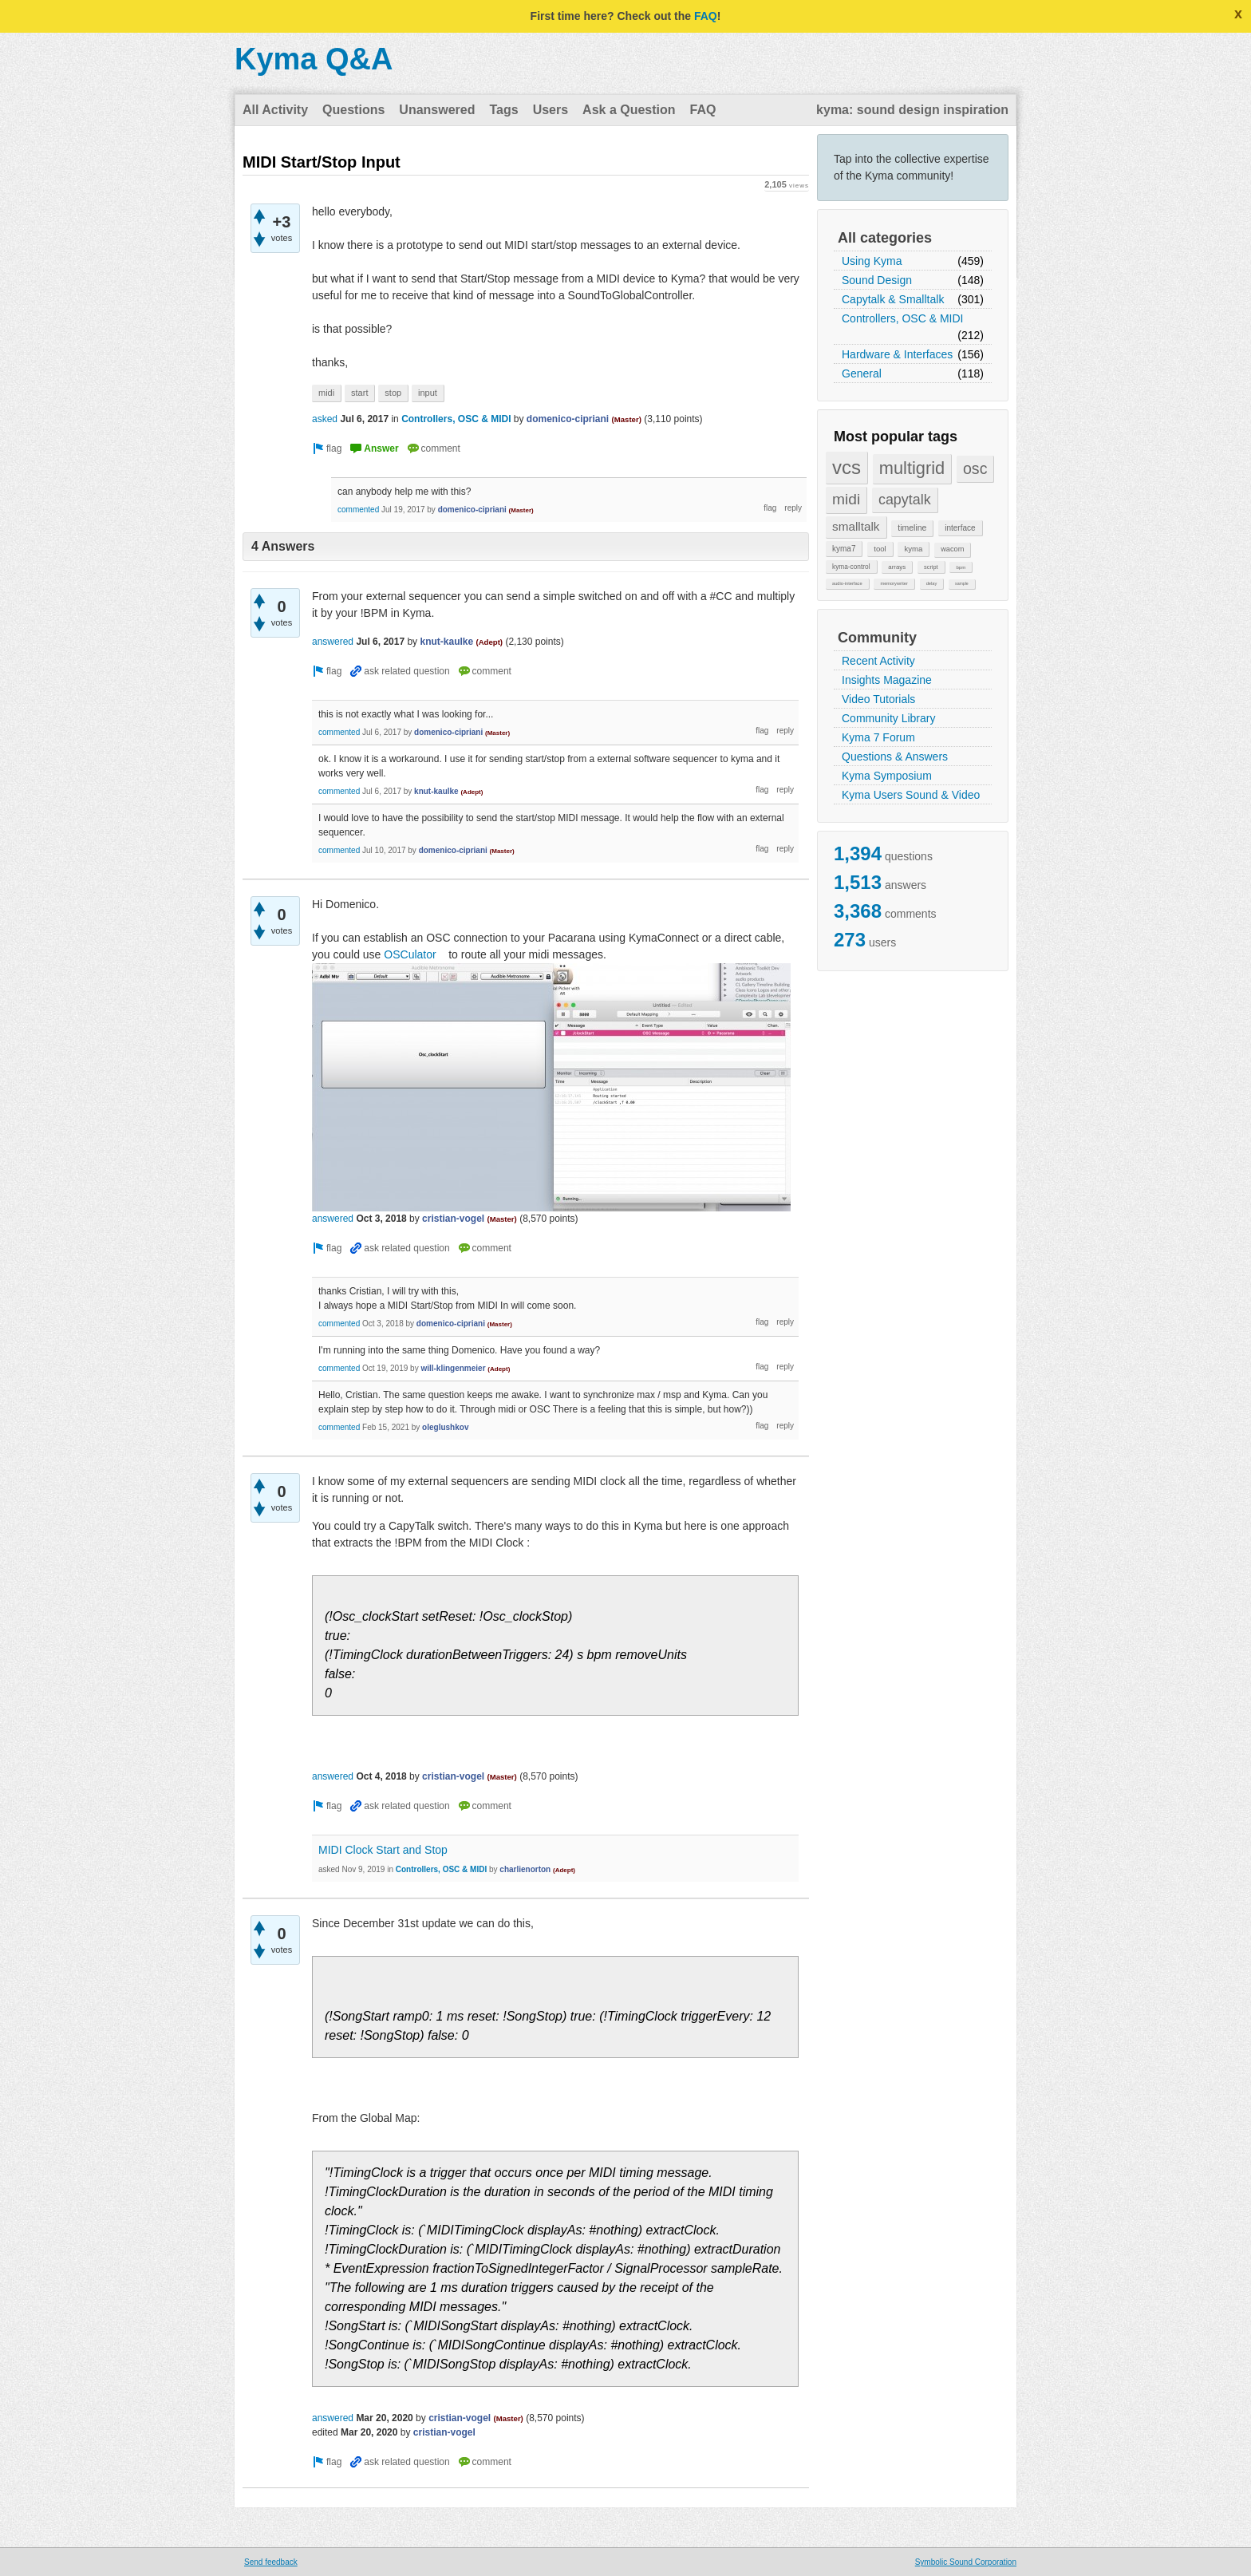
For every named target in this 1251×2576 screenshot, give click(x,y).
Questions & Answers (895, 756)
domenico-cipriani (568, 419)
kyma (913, 548)
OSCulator (413, 954)
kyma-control (851, 567)
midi (846, 499)
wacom (952, 549)
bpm (960, 567)
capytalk (904, 500)
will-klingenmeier (452, 1368)
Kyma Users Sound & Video (911, 794)
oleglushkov (445, 1427)
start (359, 392)
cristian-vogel (453, 1218)
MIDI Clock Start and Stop (383, 1849)
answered (332, 641)
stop (393, 392)
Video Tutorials (878, 699)
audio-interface (847, 583)
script (931, 567)
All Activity (275, 110)
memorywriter (893, 583)
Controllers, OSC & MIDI (902, 318)
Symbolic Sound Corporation (965, 2562)
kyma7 (843, 548)
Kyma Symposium (887, 775)
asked (324, 419)
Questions (353, 110)
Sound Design (877, 280)
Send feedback (271, 2562)
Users (550, 110)
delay (931, 583)
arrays (897, 567)
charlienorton (525, 1869)
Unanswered (437, 110)
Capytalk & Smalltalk (893, 299)
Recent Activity (878, 660)
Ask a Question (628, 110)
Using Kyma (872, 261)
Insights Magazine (887, 680)
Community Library (888, 718)
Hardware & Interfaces (897, 354)
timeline (912, 527)
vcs (846, 467)
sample (962, 583)
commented (358, 509)
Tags (503, 110)
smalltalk (856, 526)
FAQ (705, 16)
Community (877, 638)
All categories (885, 238)
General (862, 373)
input (427, 392)
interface (960, 527)
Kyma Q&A (314, 59)
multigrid (912, 468)
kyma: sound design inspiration (912, 110)
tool (880, 548)
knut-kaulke (446, 641)
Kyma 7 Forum (878, 737)
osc (975, 468)
